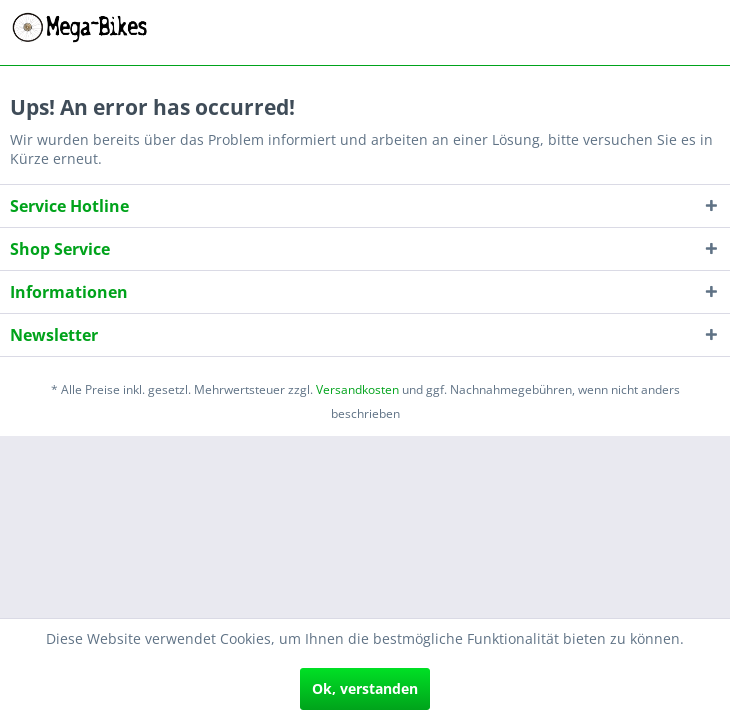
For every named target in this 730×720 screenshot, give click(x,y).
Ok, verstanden (365, 688)
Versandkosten (357, 389)
